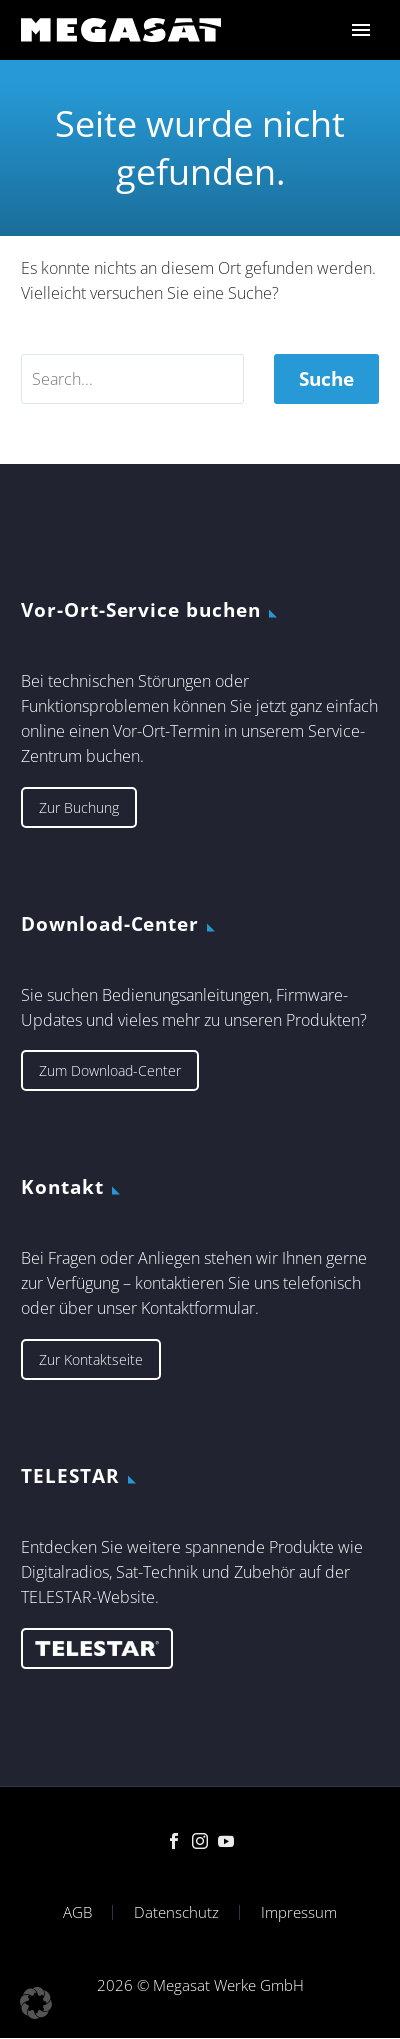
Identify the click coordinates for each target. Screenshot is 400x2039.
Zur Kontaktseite (91, 1359)
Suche (326, 379)
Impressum (299, 1912)
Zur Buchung (79, 807)
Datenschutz (176, 1912)
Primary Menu (361, 30)
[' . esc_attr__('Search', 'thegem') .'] (132, 379)
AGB (77, 1912)
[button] (36, 2003)
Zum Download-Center (110, 1070)
